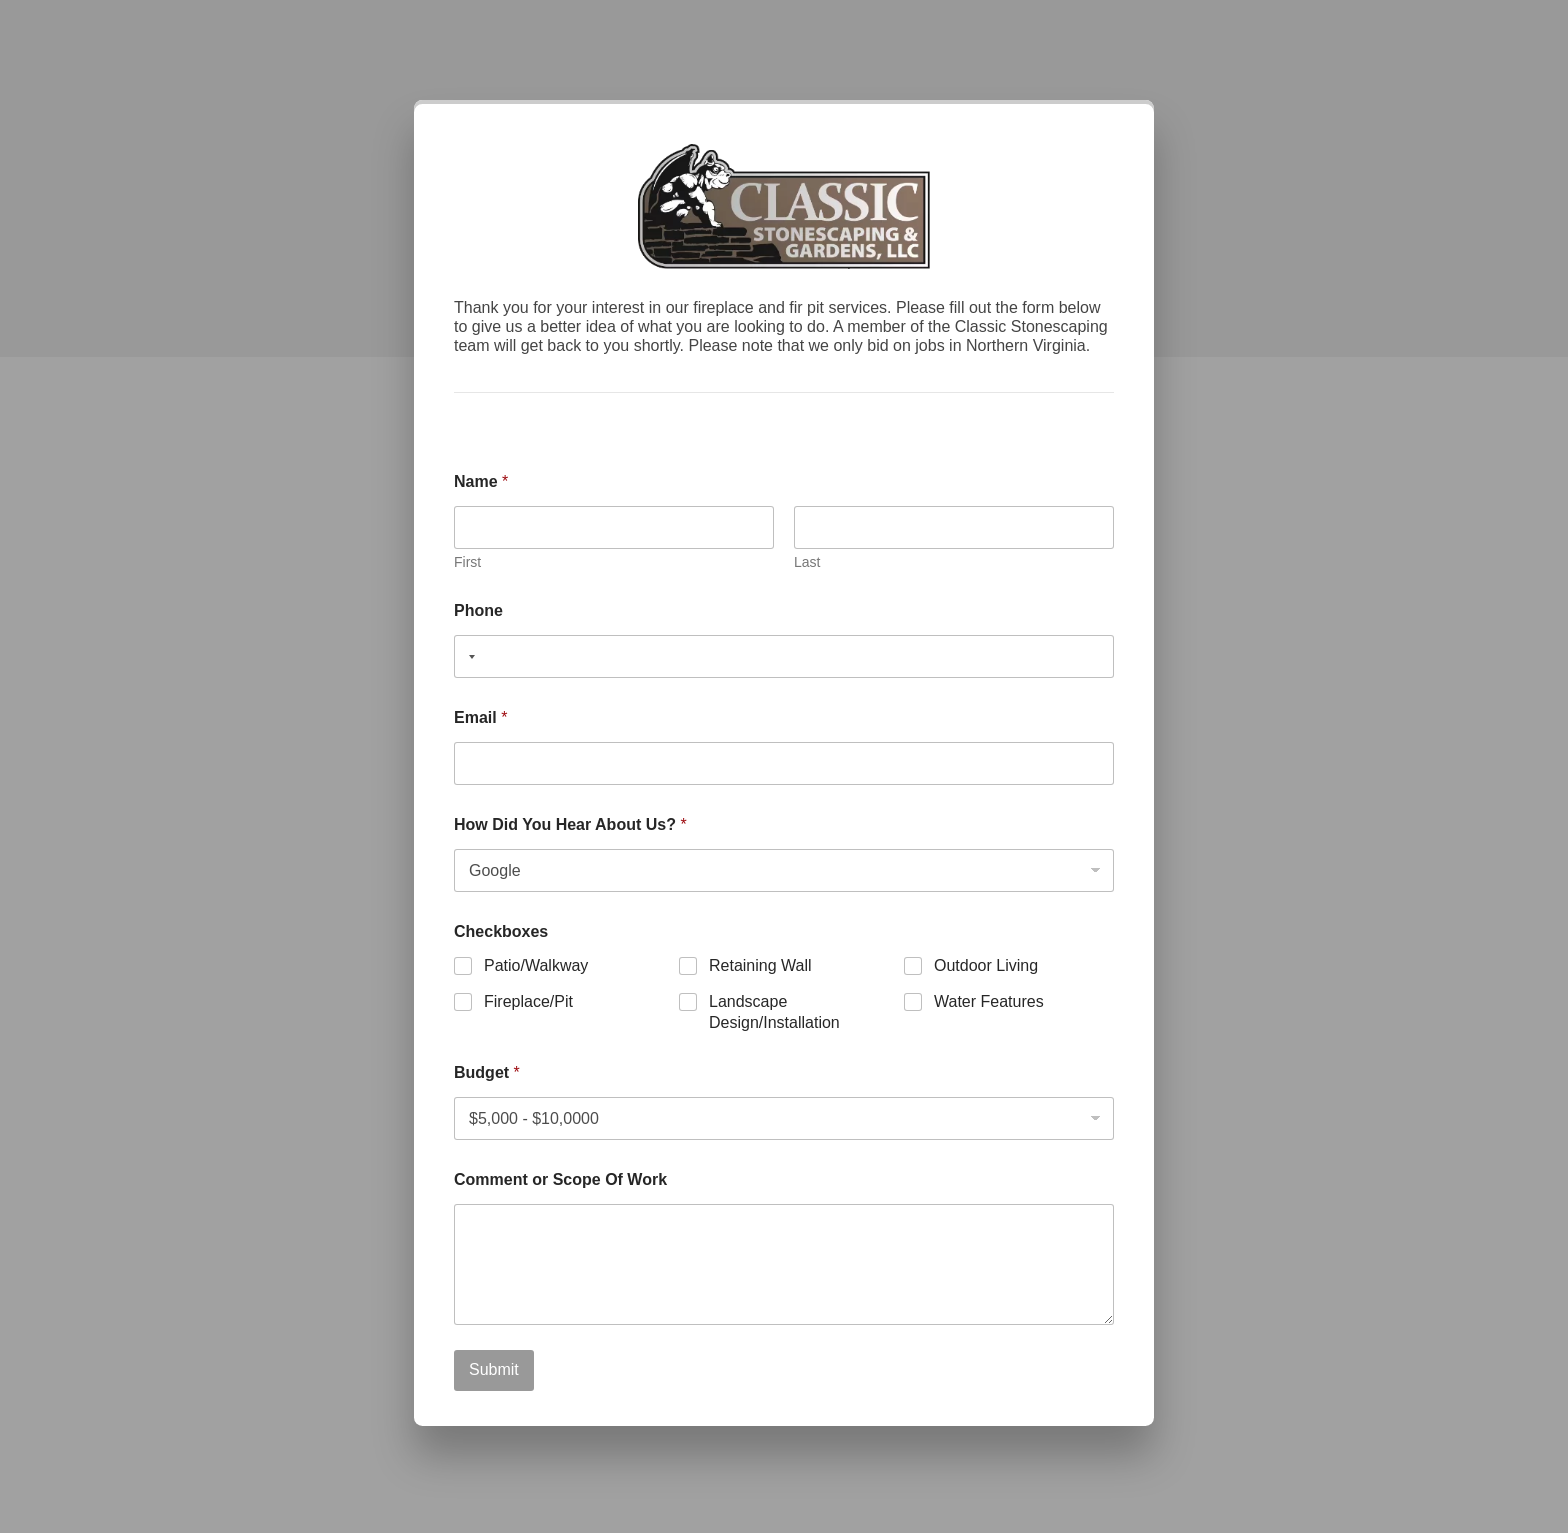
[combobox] (468, 656)
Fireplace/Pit (528, 1001)
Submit (494, 1369)
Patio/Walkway (536, 965)
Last (807, 562)
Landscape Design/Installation (774, 1012)
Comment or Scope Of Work (560, 1179)
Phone (478, 610)
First (467, 562)
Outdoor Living (986, 965)
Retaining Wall (760, 965)
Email (480, 717)
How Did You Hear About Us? (570, 824)
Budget (487, 1072)
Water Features (989, 1001)
